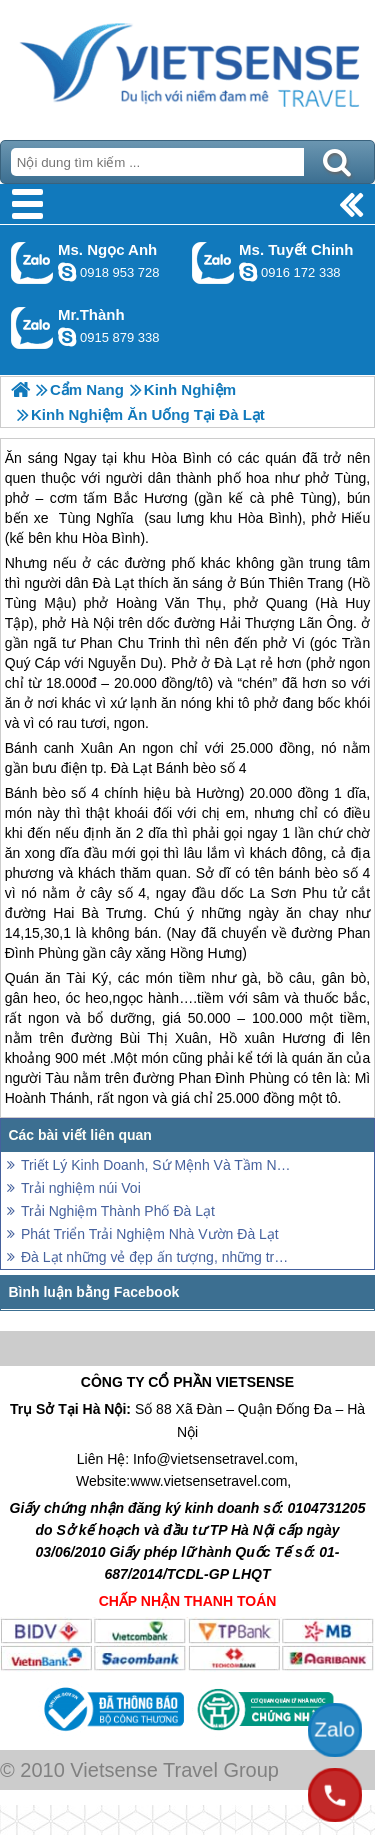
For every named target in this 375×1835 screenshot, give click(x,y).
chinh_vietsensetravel (248, 272)
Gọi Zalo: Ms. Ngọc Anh (32, 262)
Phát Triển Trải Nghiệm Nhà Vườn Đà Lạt (150, 1234)
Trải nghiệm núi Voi (81, 1188)
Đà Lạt (131, 768)
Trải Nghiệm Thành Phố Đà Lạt (118, 1211)
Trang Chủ (187, 65)
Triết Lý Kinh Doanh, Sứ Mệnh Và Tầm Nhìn (157, 1165)
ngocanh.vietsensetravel (67, 272)
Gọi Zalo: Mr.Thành (32, 327)
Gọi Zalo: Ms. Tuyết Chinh (213, 262)
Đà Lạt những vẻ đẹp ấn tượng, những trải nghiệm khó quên (157, 1257)
